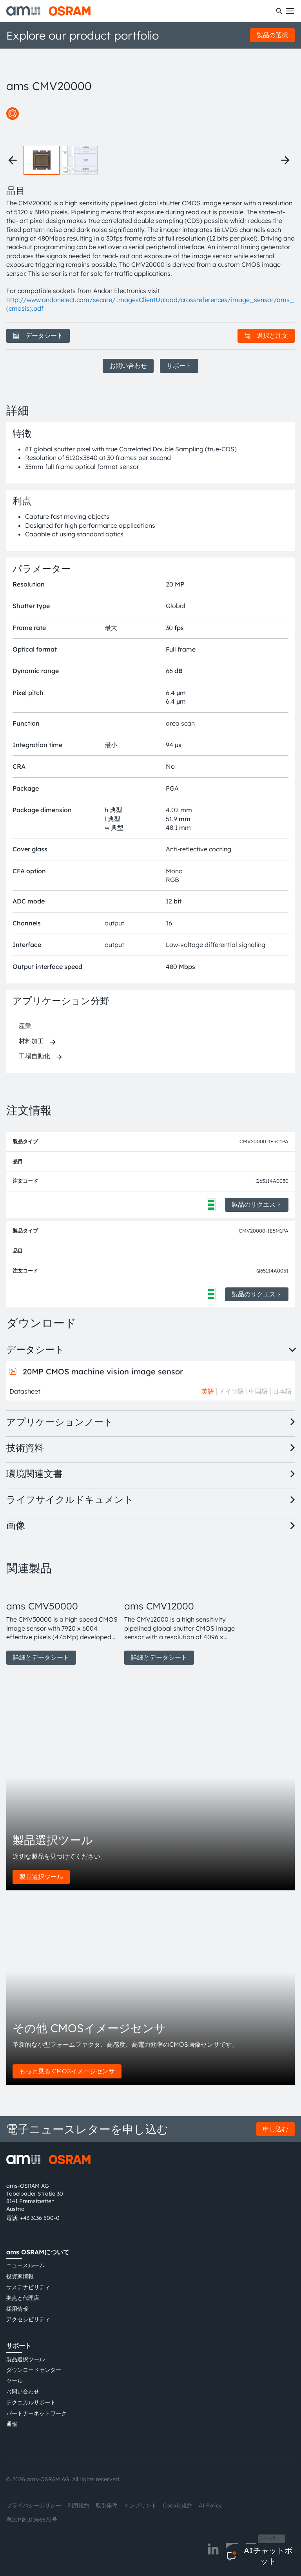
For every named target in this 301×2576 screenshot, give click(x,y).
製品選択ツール (41, 1877)
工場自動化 (34, 1056)
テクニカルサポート (31, 2402)
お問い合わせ (128, 365)
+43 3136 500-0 (40, 2217)
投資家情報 (20, 2276)
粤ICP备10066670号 (31, 2519)
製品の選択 (272, 35)
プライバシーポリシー (33, 2505)
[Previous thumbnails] (12, 160)
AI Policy (210, 2505)
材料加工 (31, 1041)
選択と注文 (266, 335)
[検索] (279, 11)
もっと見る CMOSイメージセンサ (67, 2071)
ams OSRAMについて (37, 2252)
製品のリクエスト (257, 1204)
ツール (14, 2380)
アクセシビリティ (28, 2319)
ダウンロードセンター (33, 2369)
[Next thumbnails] (285, 160)
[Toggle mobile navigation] (290, 11)
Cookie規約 (177, 2505)
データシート (38, 335)
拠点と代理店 (22, 2297)
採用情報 (17, 2308)
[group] (62, 1624)
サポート (179, 365)
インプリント (140, 2505)
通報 (11, 2424)
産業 (25, 1026)
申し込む (275, 2129)
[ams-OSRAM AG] (48, 11)
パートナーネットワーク (36, 2413)
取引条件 (107, 2505)
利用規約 (78, 2505)
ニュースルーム (25, 2265)
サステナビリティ (28, 2287)
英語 (207, 1391)
